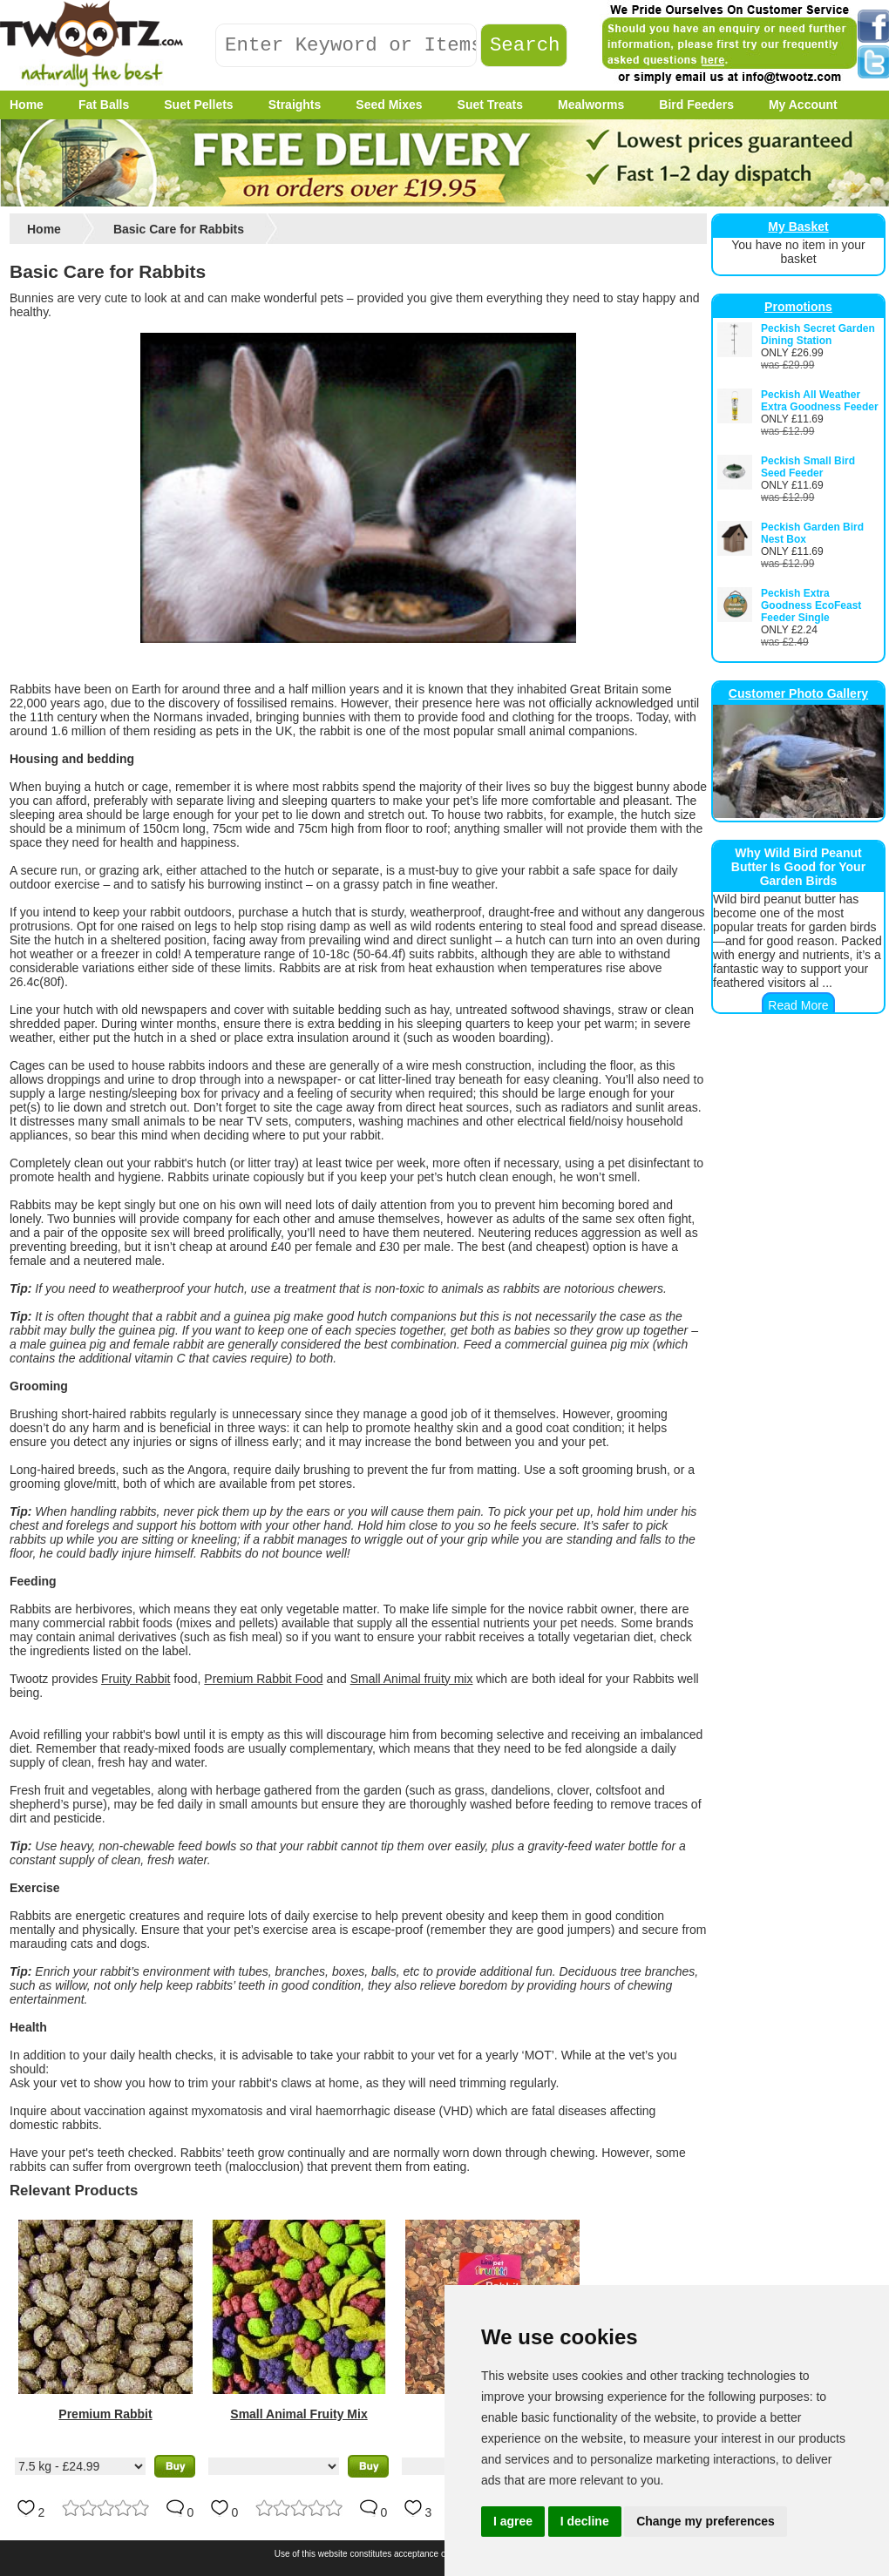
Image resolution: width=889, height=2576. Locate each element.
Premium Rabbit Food (263, 1679)
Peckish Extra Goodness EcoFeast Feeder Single (811, 605)
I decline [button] (584, 2521)
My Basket (798, 226)
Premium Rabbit (105, 2414)
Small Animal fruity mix (411, 1679)
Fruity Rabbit (135, 1679)
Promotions (798, 307)
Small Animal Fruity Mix (298, 2414)
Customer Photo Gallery (798, 693)
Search (525, 45)
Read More (798, 1005)
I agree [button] (513, 2521)
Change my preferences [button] (705, 2521)
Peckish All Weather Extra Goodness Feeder (820, 401)
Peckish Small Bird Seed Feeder (808, 467)
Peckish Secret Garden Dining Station (818, 334)
